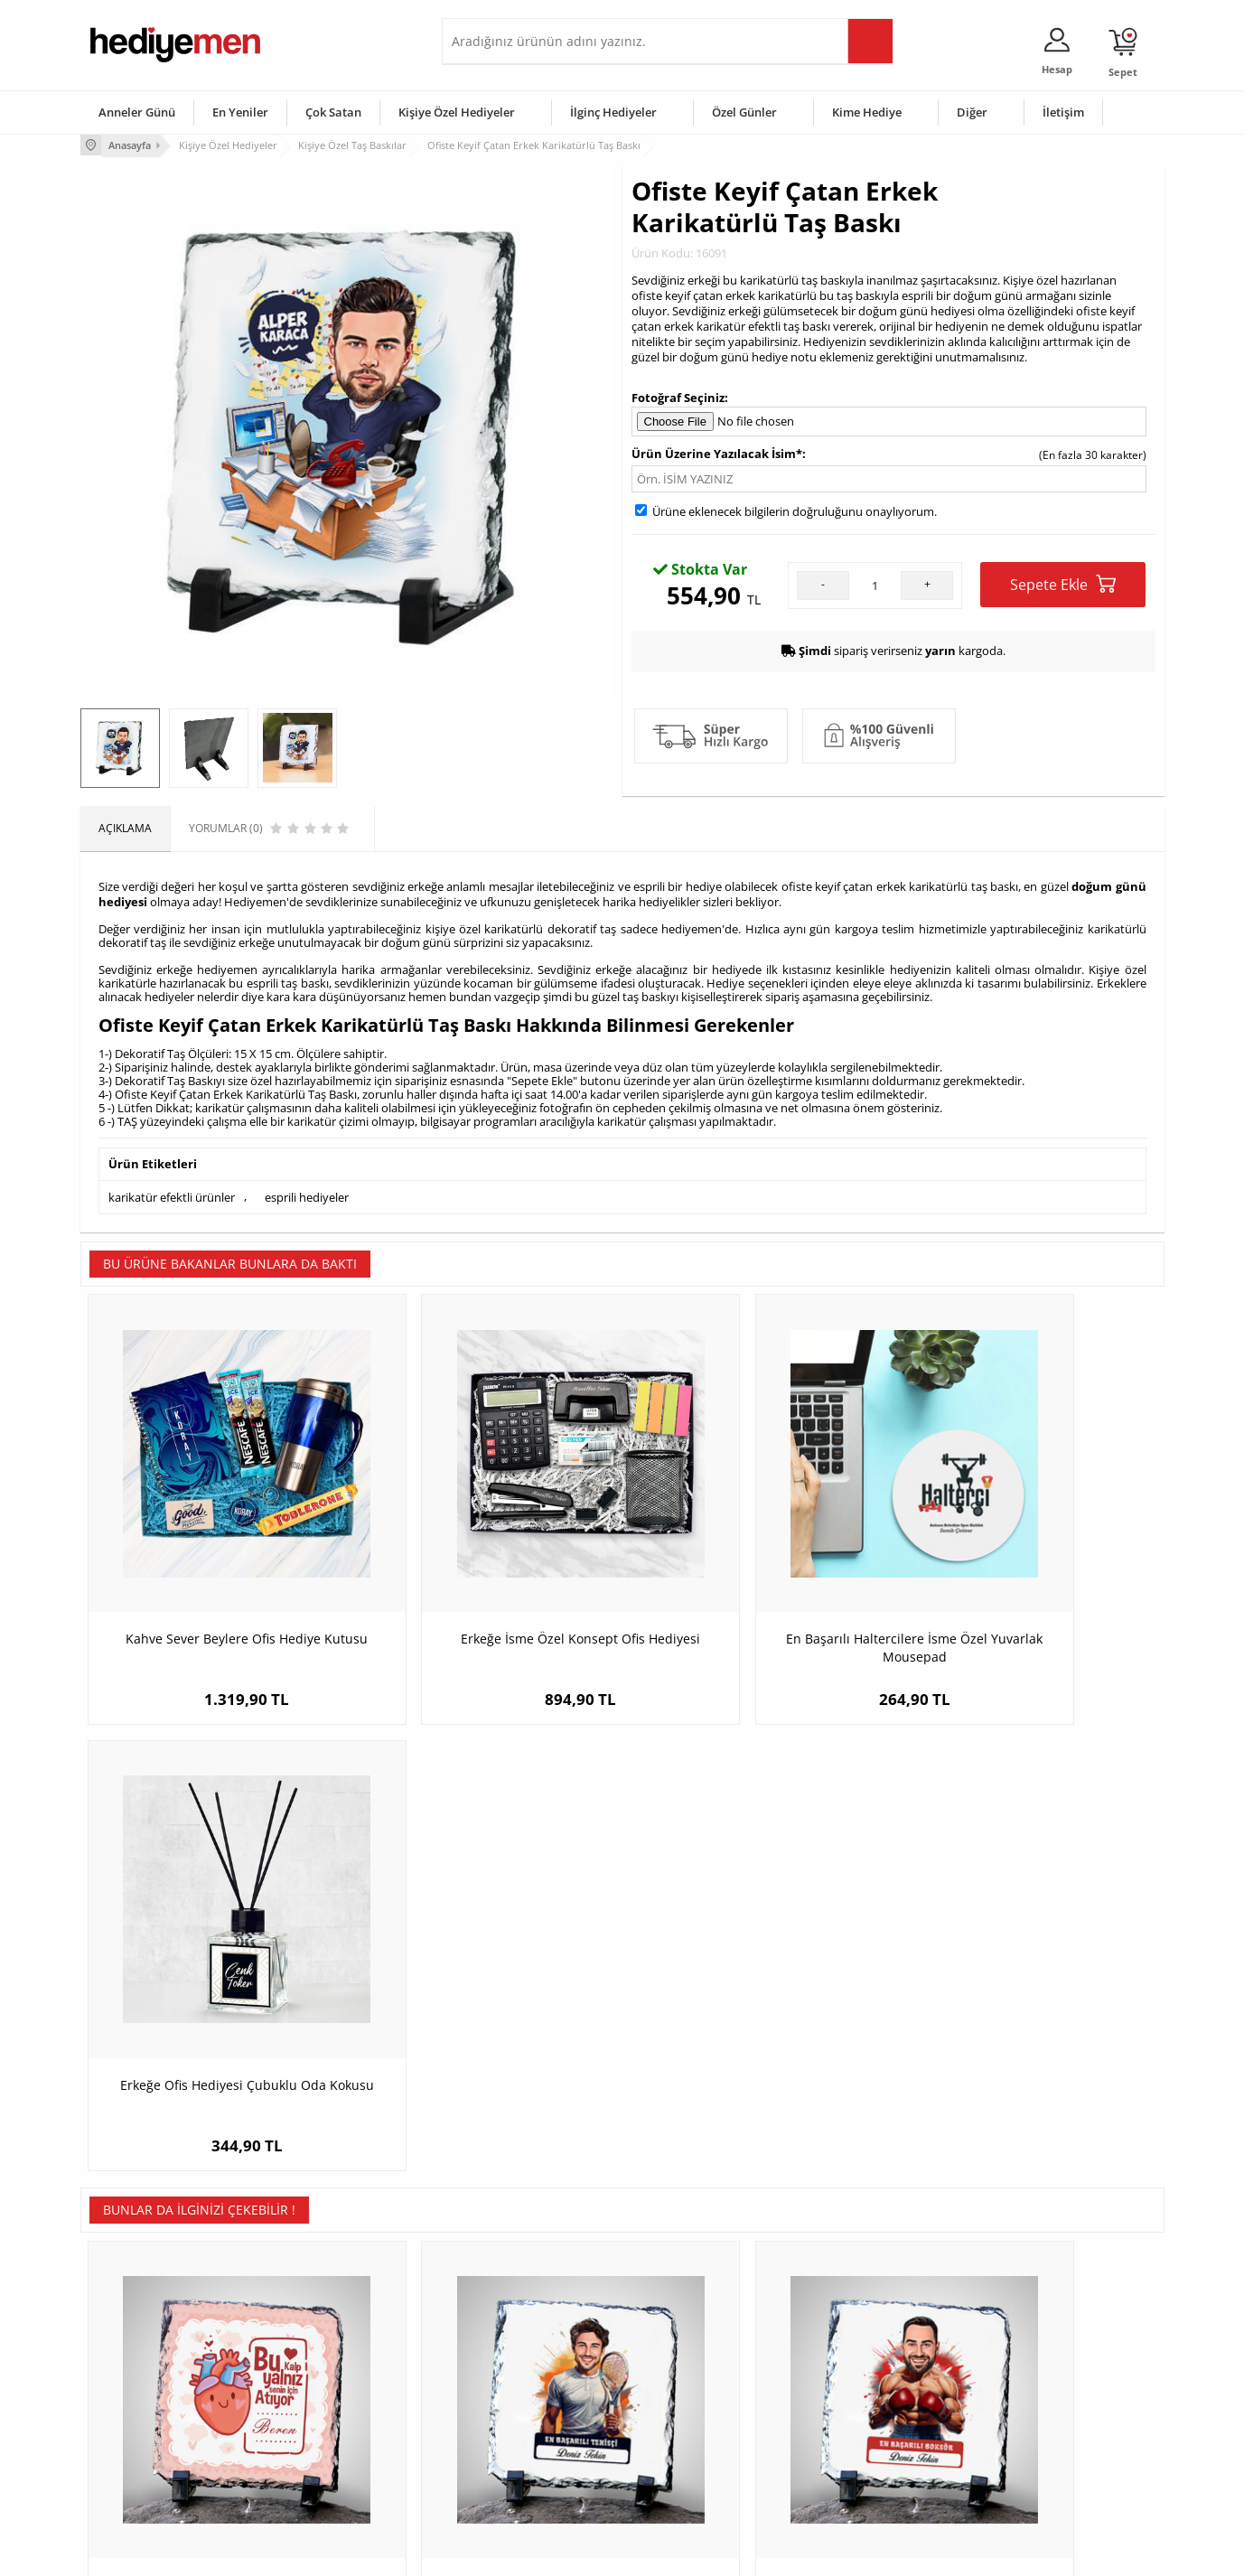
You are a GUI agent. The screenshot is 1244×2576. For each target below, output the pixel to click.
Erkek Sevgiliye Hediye (507, 2422)
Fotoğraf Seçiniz (678, 396)
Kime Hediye (867, 112)
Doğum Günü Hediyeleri (692, 2367)
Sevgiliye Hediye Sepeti (509, 2367)
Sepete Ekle (1063, 583)
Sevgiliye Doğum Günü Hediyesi (531, 2395)
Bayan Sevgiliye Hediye (509, 2449)
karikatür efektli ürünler (171, 1192)
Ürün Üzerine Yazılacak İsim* (716, 453)
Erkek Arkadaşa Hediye (328, 2367)
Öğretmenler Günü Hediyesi (701, 2449)
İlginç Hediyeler (613, 112)
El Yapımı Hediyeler (319, 2422)
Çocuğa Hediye (850, 2395)
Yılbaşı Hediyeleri (674, 2395)
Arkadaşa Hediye (855, 2449)
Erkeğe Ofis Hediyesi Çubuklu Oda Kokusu (1029, 1578)
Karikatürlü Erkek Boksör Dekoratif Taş (758, 2006)
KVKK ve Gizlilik (126, 2449)
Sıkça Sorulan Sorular (143, 2476)
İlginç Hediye (844, 2476)
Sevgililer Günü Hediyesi (692, 2340)
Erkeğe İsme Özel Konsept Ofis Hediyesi (487, 1578)
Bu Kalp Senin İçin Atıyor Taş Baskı (215, 2006)
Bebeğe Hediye (850, 2422)
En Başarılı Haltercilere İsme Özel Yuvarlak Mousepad (757, 1578)
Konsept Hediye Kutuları (511, 2340)
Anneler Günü (136, 112)
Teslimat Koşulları (134, 2340)
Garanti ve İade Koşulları (150, 2422)
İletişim (1063, 112)
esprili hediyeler (307, 1192)
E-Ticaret (567, 2553)
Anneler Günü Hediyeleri (693, 2422)
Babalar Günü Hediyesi (689, 2476)
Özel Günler (744, 112)
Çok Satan (333, 112)
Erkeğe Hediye (848, 2340)
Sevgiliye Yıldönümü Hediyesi (524, 2476)
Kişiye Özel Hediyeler (456, 112)
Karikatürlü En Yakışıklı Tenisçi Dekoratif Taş (487, 2015)
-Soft (527, 2553)
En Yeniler (240, 112)
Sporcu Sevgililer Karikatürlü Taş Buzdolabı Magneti (1029, 2015)
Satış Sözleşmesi (131, 2395)
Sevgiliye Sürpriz (311, 2449)
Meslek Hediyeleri (315, 2476)
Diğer (972, 112)
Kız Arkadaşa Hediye (321, 2395)
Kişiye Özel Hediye (316, 2340)
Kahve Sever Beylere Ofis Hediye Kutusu (215, 1578)
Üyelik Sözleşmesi (134, 2367)
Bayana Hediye (850, 2367)
